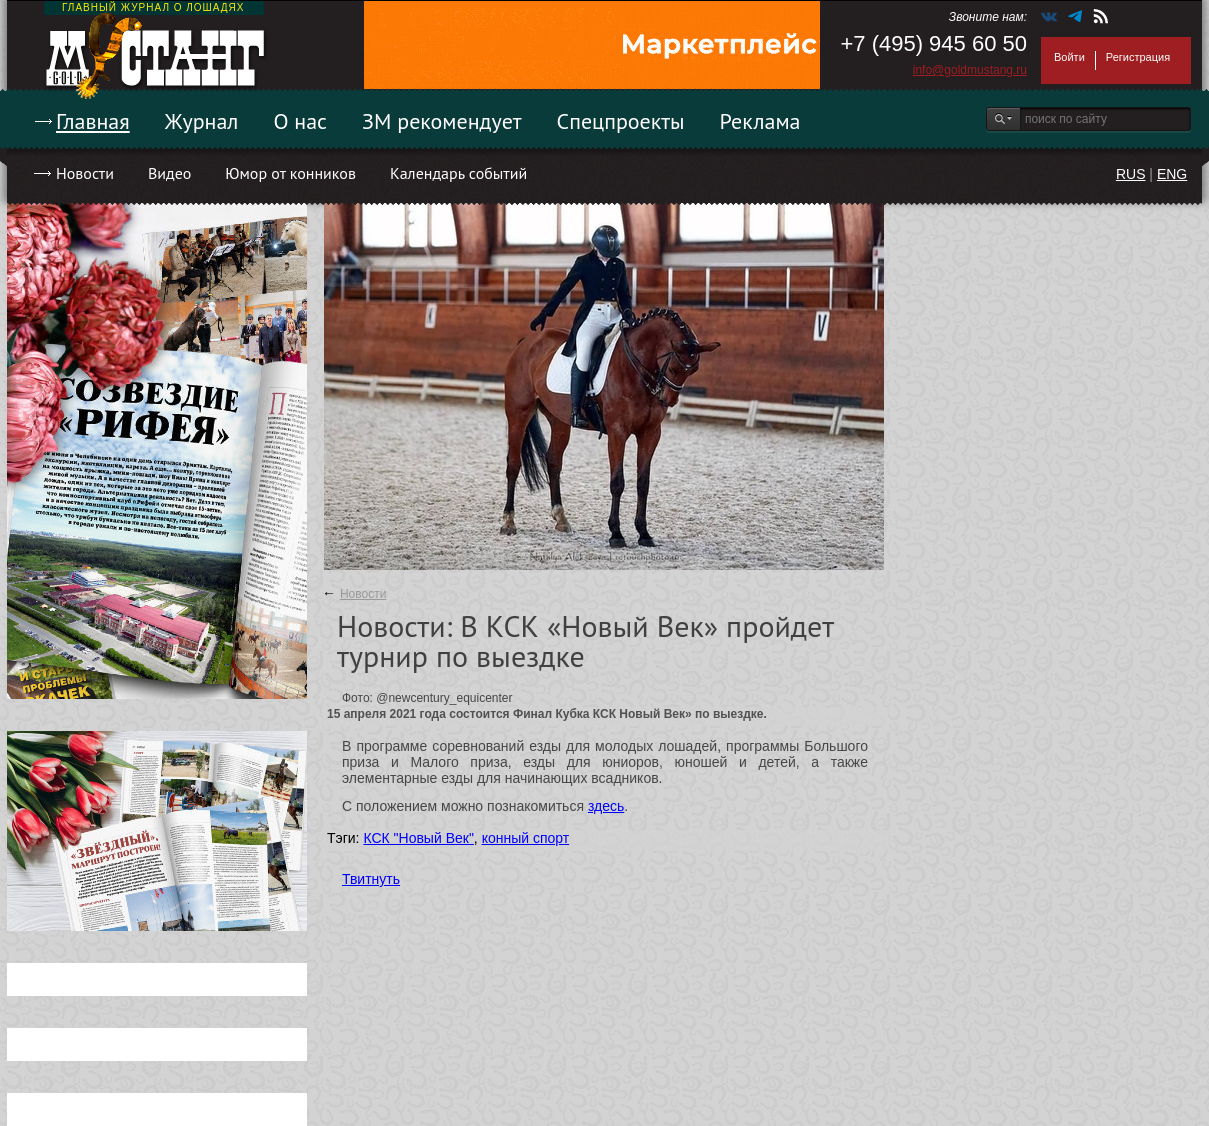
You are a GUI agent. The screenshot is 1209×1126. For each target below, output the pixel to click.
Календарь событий (458, 173)
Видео (169, 173)
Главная (93, 121)
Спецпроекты (621, 121)
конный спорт (526, 838)
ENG (1172, 174)
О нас (300, 121)
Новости (85, 173)
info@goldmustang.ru (970, 70)
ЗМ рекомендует (442, 121)
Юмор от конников (290, 173)
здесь (606, 806)
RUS (1131, 174)
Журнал (202, 121)
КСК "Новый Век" (418, 838)
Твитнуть (371, 879)
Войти (1069, 57)
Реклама (760, 121)
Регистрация (1138, 57)
